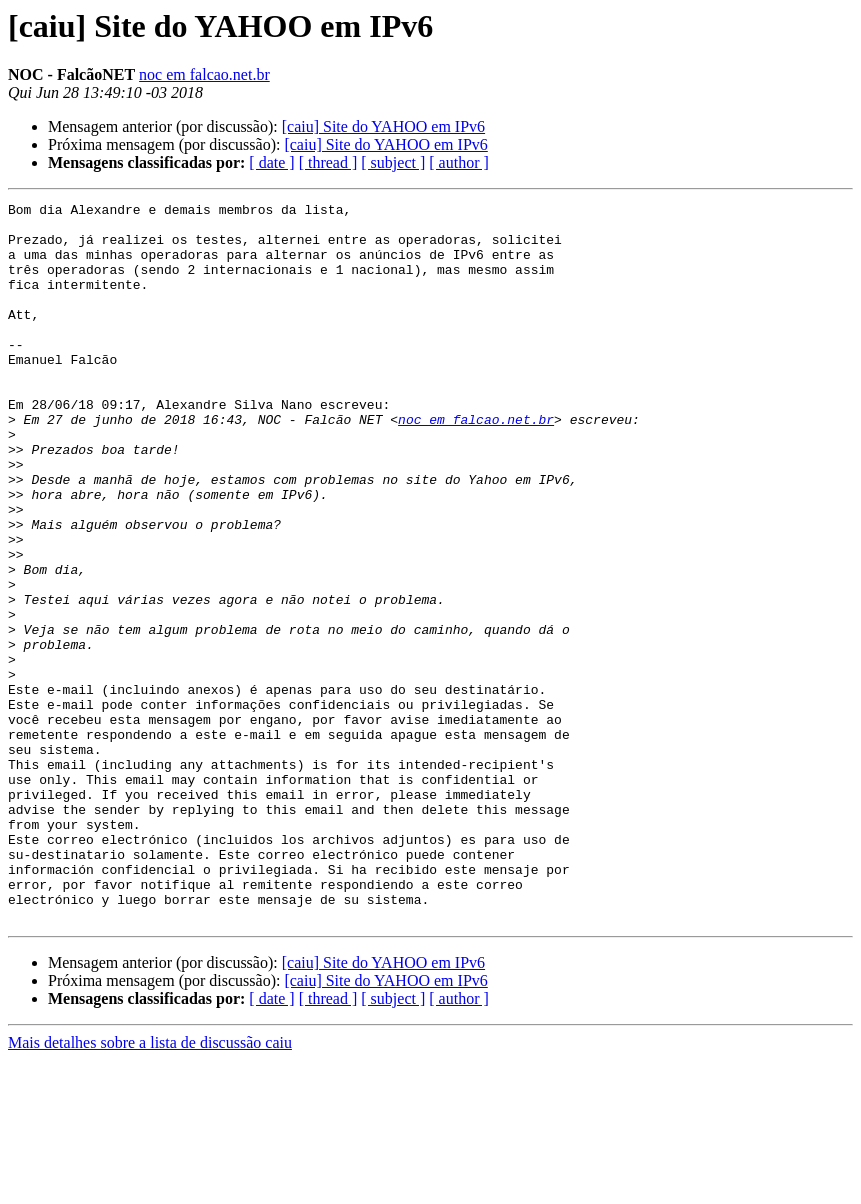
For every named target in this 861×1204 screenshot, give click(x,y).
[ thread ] (328, 162)
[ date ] (271, 162)
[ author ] (459, 162)
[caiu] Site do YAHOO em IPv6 (383, 126)
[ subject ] (393, 162)
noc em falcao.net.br (204, 74)
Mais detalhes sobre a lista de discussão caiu (150, 1186)
